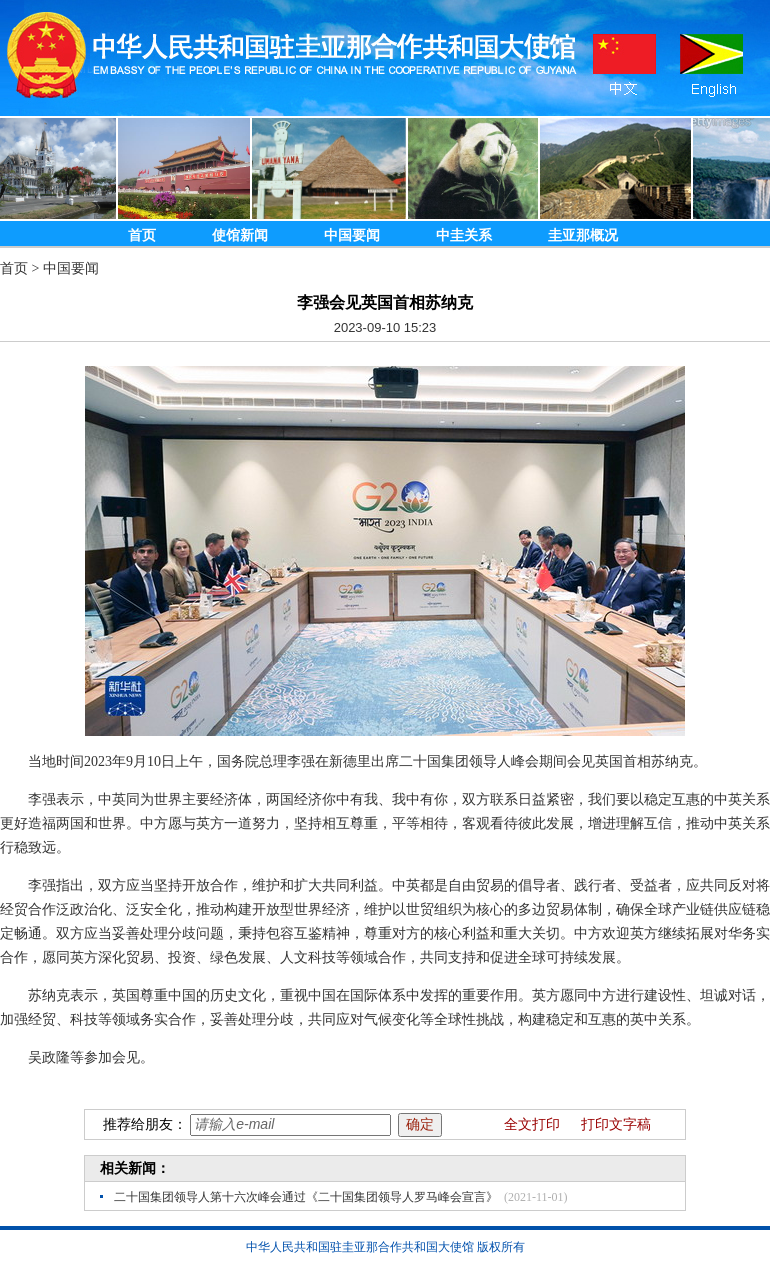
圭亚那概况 (583, 235)
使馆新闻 (240, 235)
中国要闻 (352, 235)
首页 (142, 235)
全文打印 (532, 1124)
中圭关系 (464, 235)
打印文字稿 (616, 1124)
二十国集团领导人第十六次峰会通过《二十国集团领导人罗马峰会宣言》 (306, 1197)
